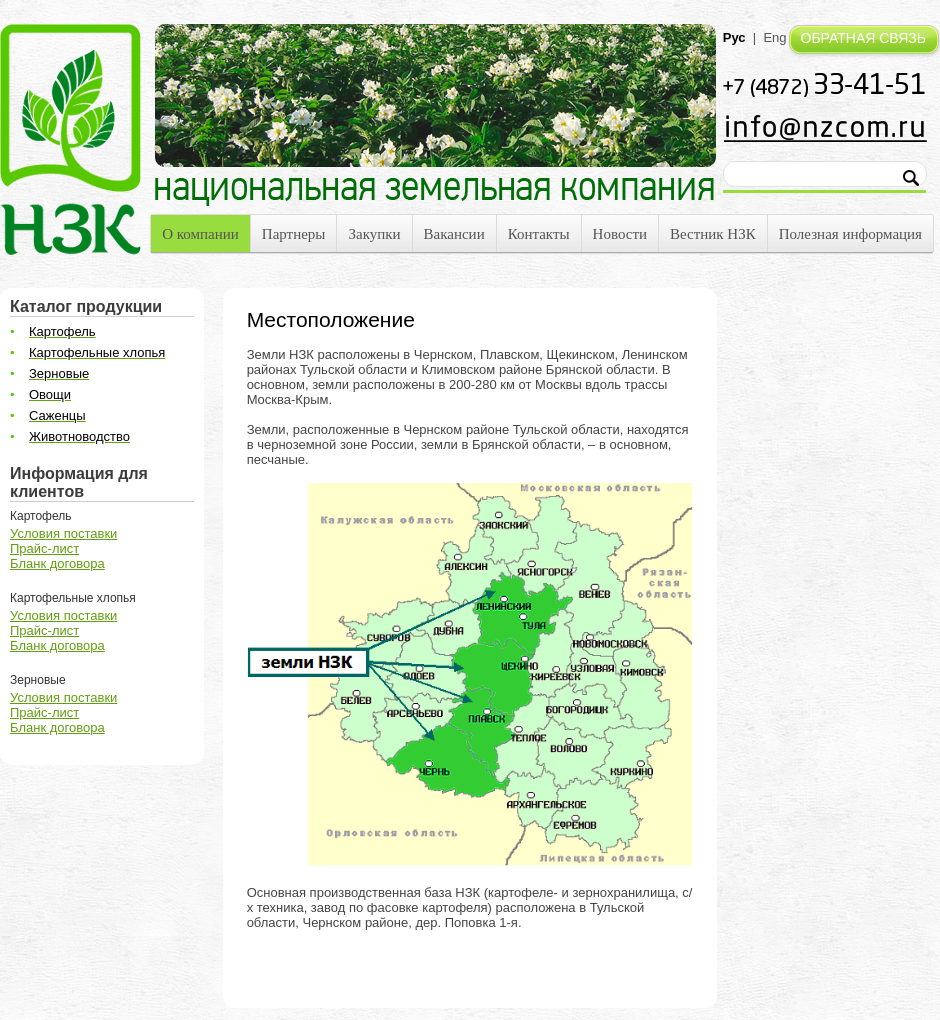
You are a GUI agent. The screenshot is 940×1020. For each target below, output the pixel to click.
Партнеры (294, 234)
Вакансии (454, 234)
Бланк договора (57, 563)
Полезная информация (850, 234)
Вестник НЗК (713, 234)
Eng (774, 37)
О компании (200, 234)
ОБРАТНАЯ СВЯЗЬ (863, 38)
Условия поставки (63, 533)
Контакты (539, 234)
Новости (620, 234)
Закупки (374, 234)
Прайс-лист (44, 548)
